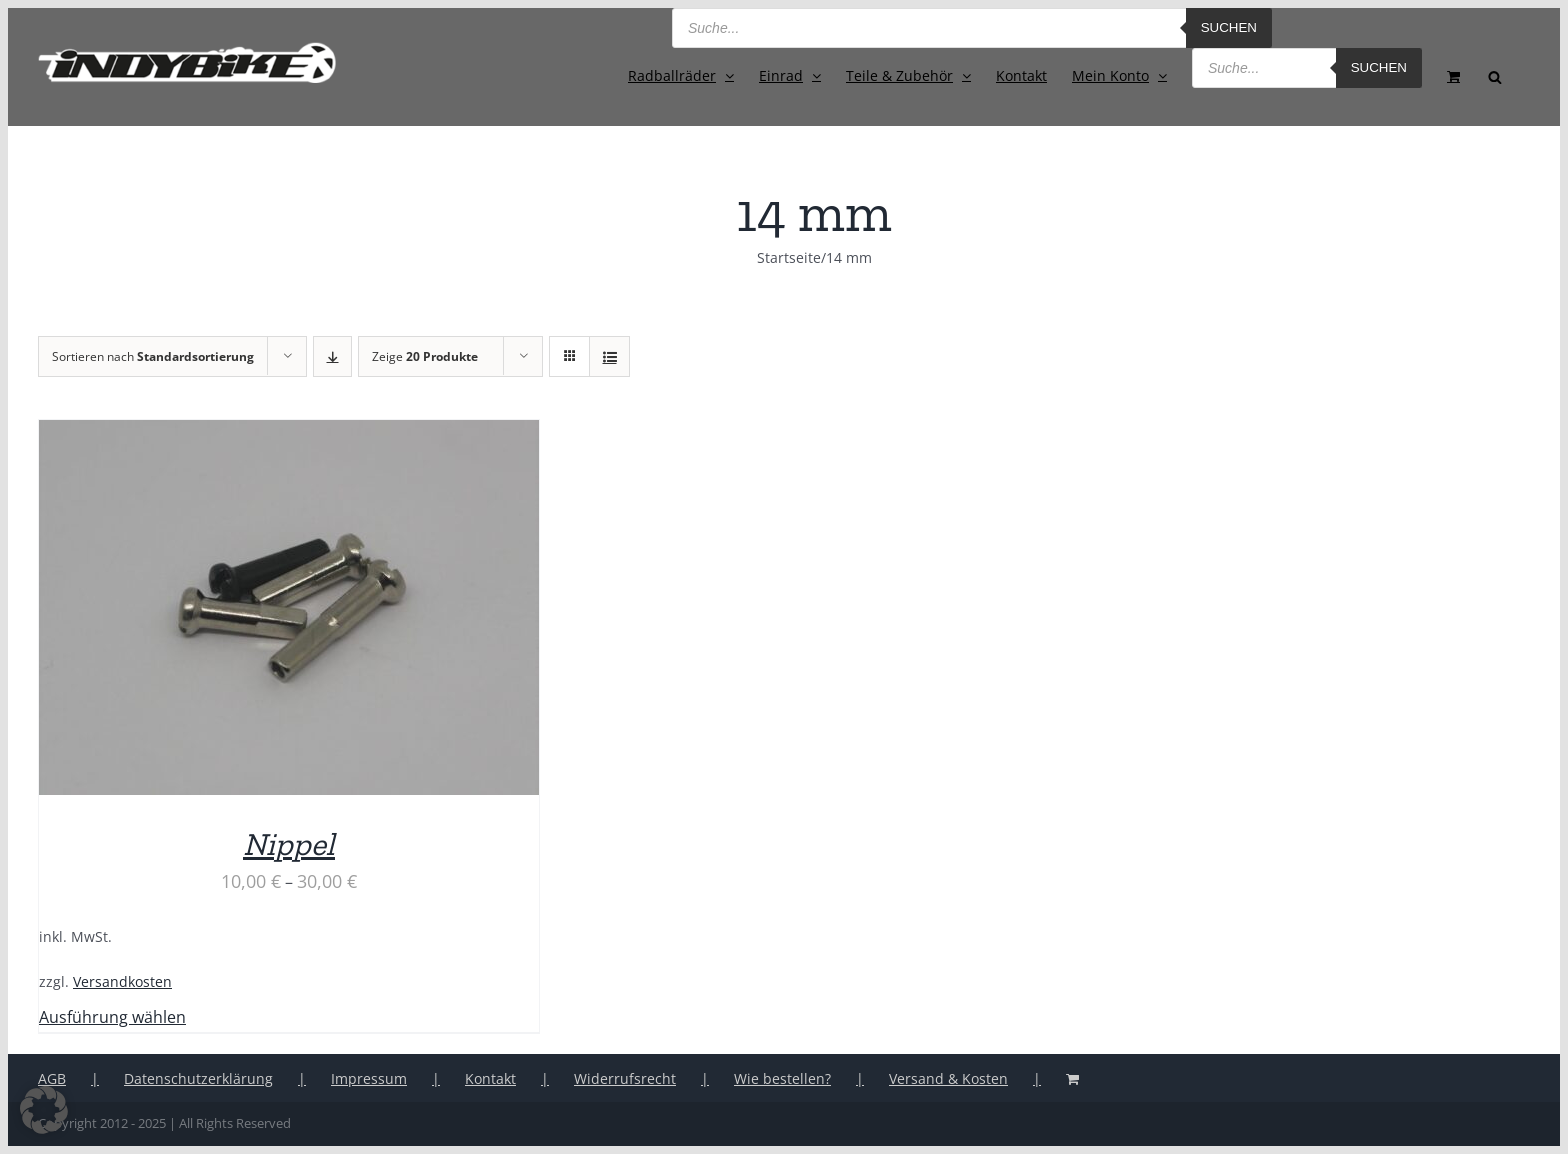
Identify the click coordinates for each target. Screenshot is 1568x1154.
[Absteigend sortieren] (332, 356)
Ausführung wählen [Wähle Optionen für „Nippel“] (112, 1017)
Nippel (289, 844)
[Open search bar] (1495, 75)
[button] (44, 1110)
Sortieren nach (153, 356)
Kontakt (490, 1078)
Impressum (369, 1078)
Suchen (1229, 27)
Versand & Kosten (948, 1078)
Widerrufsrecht (625, 1078)
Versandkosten (122, 981)
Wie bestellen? (782, 1078)
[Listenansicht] (609, 356)
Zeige (425, 356)
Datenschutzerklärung (198, 1078)
